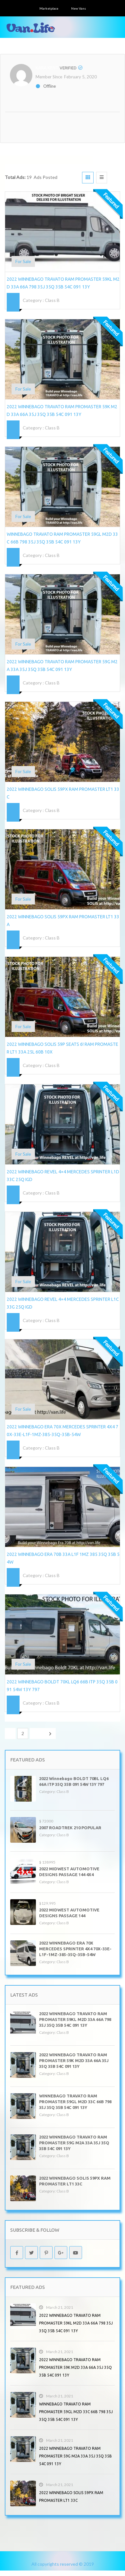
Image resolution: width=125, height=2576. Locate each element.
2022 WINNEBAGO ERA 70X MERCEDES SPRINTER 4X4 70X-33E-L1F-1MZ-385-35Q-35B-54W (75, 1949)
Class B (52, 300)
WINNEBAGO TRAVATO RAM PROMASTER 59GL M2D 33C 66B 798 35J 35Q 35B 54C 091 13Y (75, 2102)
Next (43, 1733)
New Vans (78, 8)
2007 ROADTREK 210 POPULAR (70, 1827)
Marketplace (48, 8)
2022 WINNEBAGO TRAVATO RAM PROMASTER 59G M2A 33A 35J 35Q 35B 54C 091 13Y (74, 2143)
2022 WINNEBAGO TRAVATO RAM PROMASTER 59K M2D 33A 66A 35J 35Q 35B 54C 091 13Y (74, 2060)
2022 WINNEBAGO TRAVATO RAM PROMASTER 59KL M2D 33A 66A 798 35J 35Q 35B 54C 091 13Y (75, 2019)
